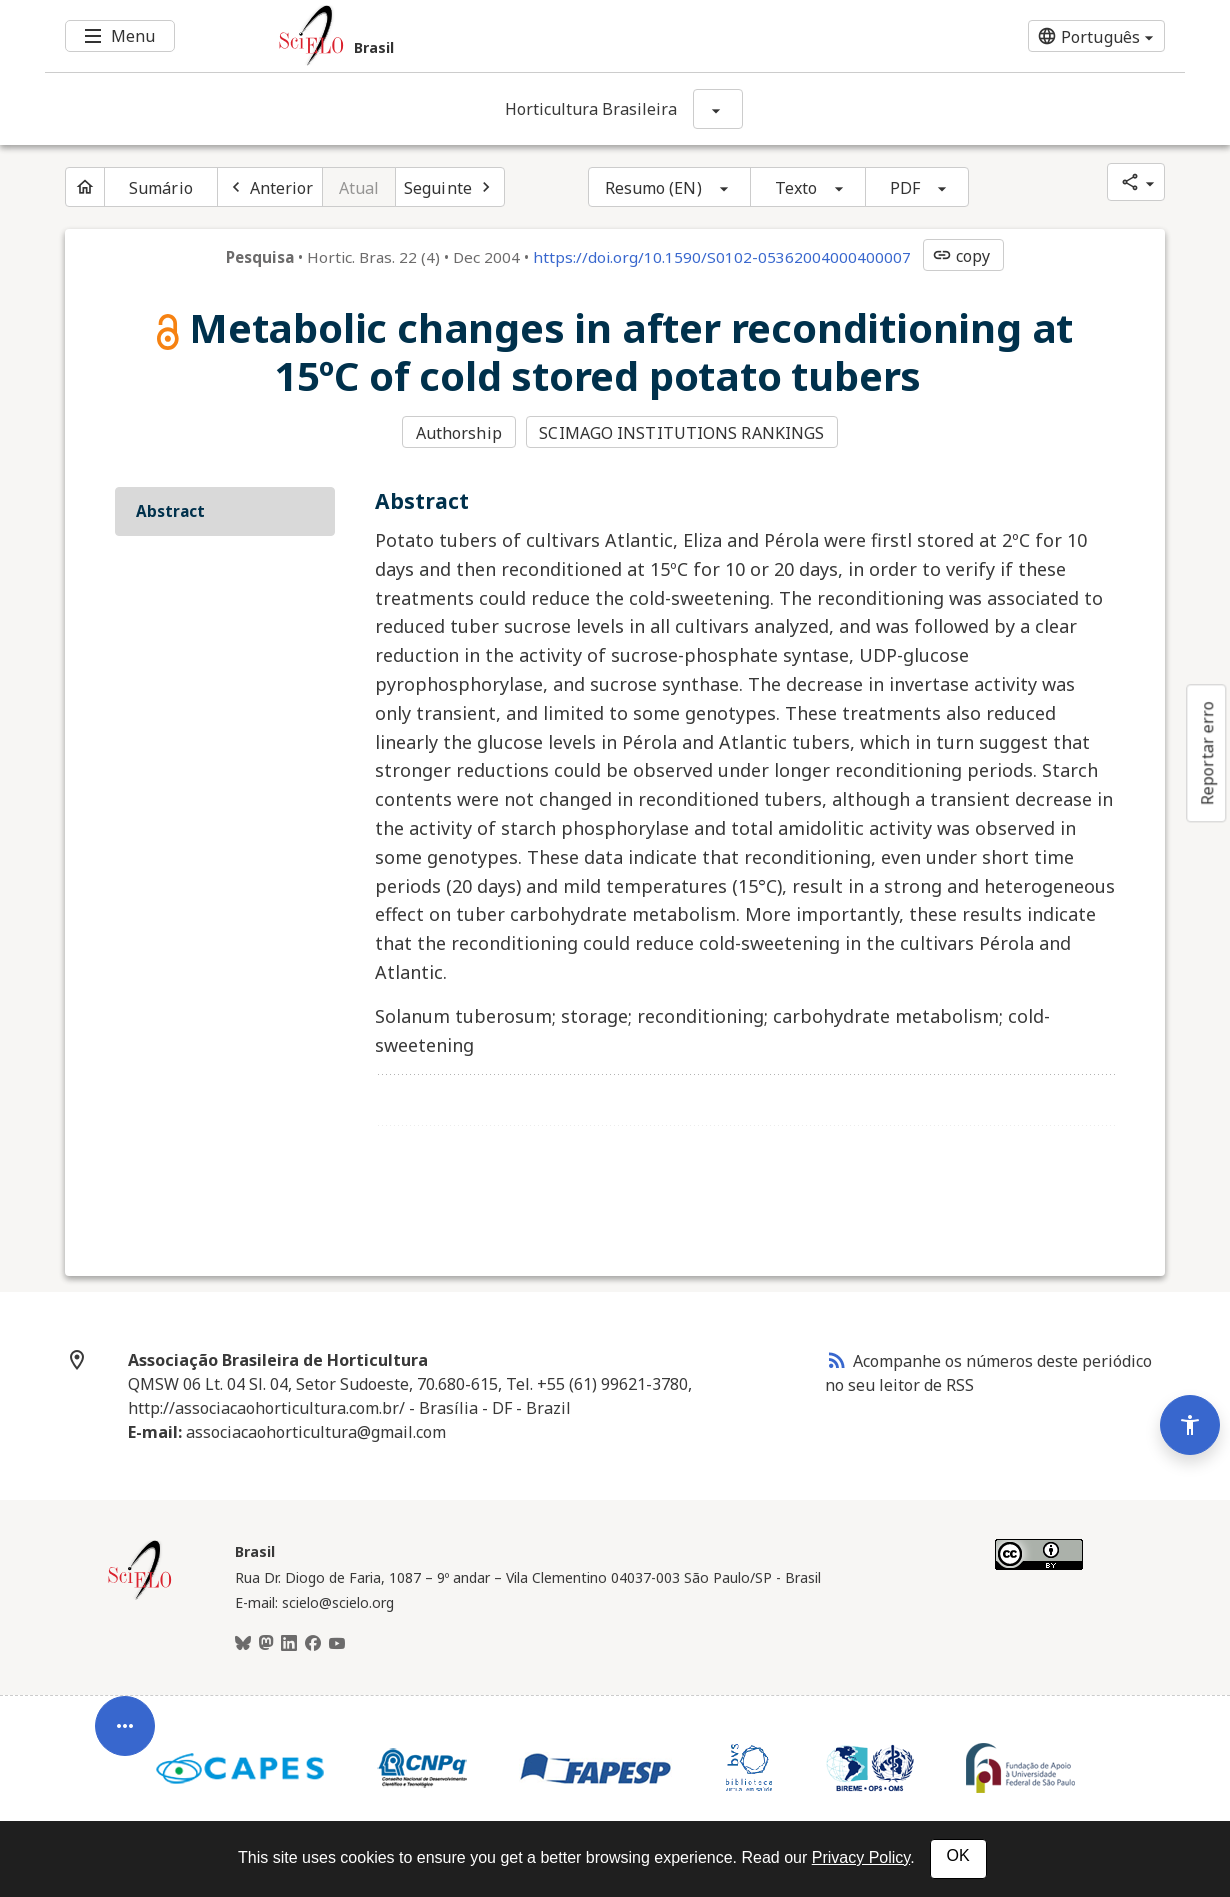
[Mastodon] (266, 1644)
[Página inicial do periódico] (85, 187)
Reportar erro (1207, 753)
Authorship (459, 433)
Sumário (161, 188)
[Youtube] (337, 1644)
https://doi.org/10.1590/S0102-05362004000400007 (722, 257)
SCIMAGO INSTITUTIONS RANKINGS (681, 433)
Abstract (170, 511)
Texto (796, 188)
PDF (905, 188)
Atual (359, 188)
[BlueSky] (243, 1644)
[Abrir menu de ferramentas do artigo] (125, 1738)
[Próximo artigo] (450, 187)
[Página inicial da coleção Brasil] (140, 1597)
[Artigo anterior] (270, 187)
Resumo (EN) (653, 188)
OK (958, 1855)
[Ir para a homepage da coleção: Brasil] (520, 36)
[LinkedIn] (289, 1644)
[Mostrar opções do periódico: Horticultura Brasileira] (718, 109)
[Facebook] (313, 1644)
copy (961, 256)
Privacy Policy (861, 1857)
